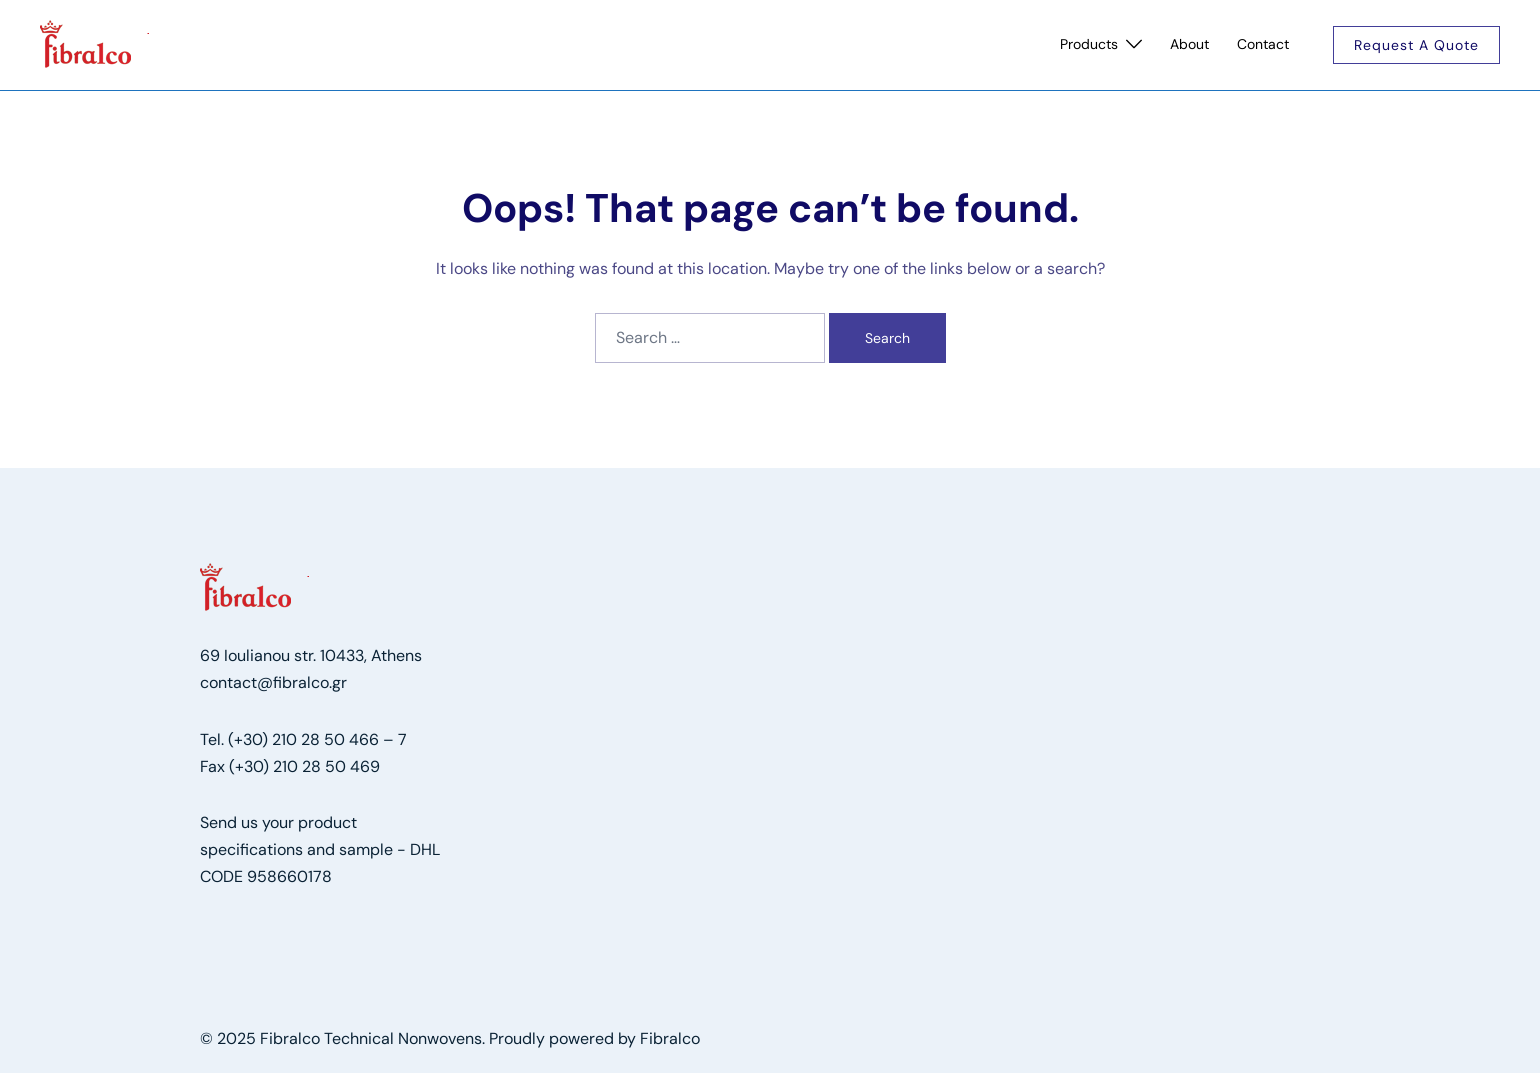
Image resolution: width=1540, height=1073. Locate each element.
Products (1089, 44)
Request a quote (1416, 45)
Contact (1263, 44)
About (1189, 44)
